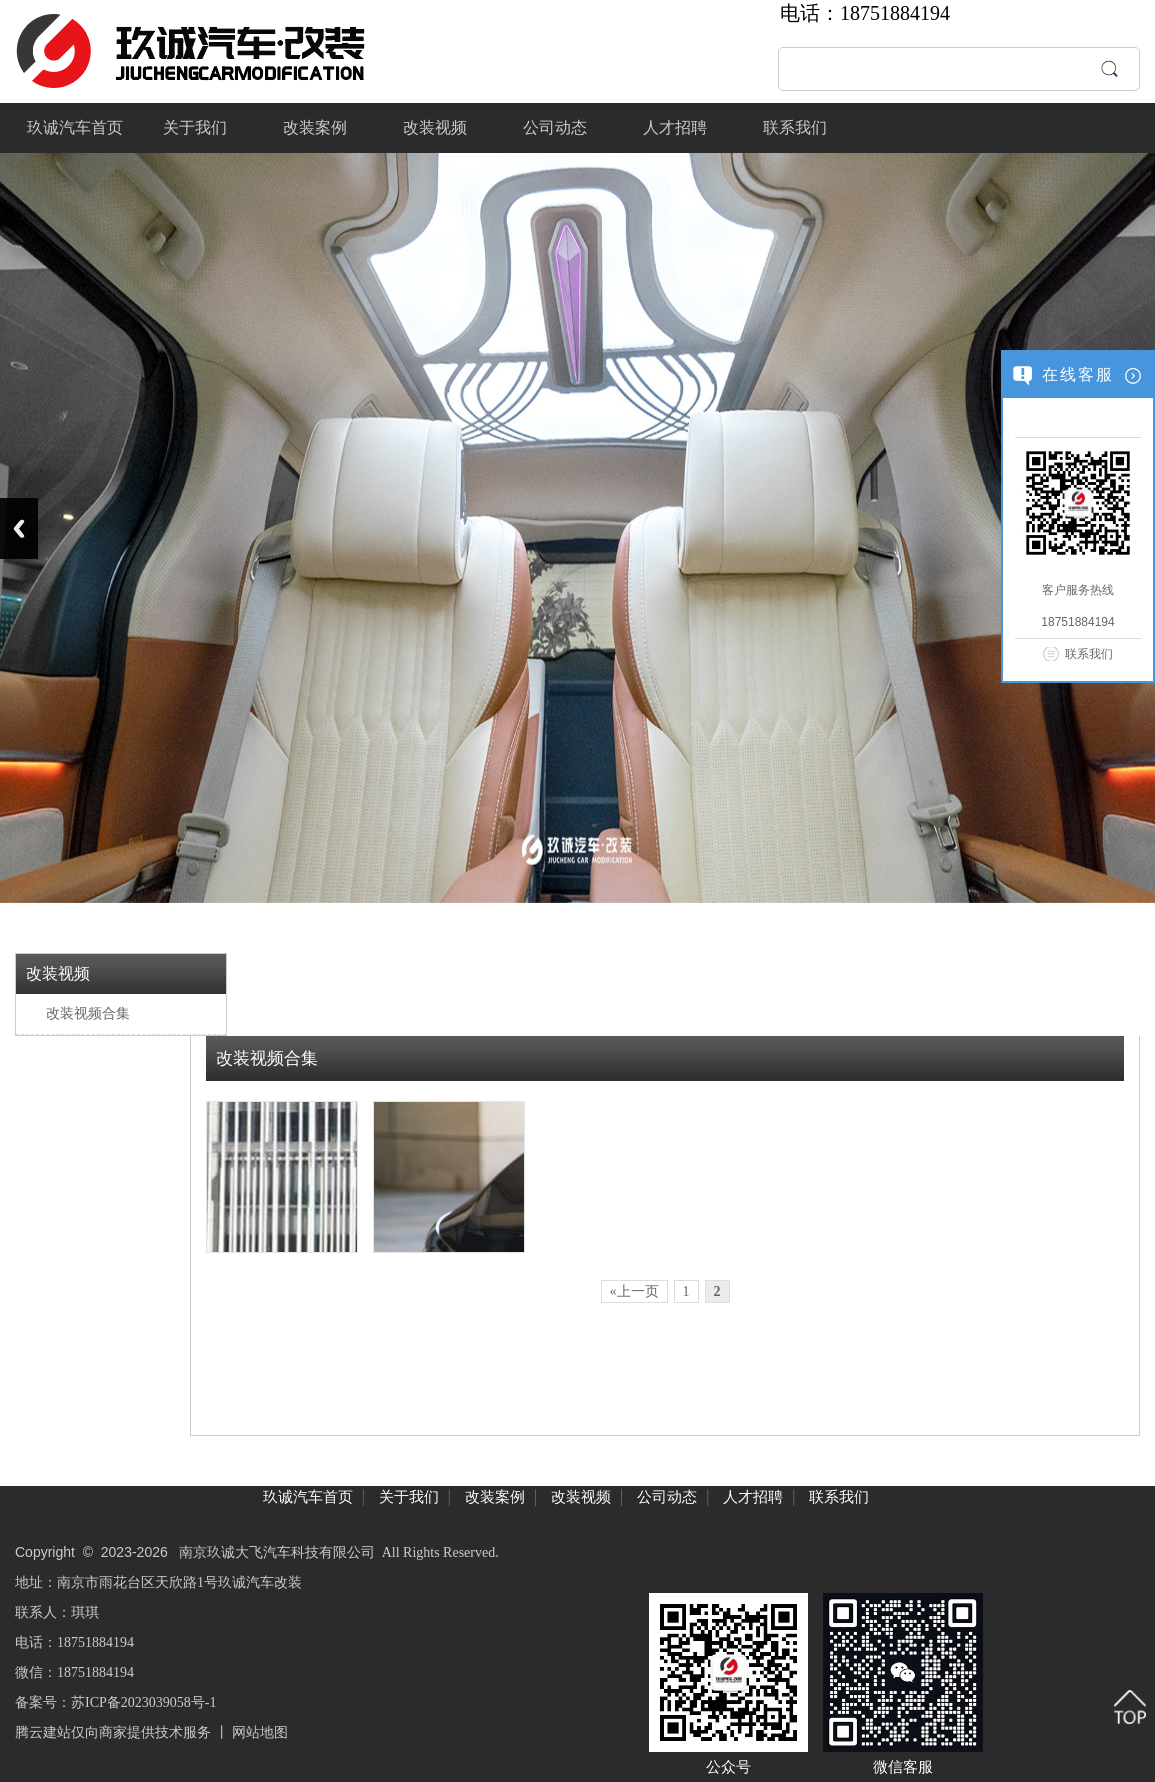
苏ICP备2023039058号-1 (143, 1702)
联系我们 (795, 127)
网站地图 (260, 1732)
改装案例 (315, 127)
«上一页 (634, 1291)
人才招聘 (675, 127)
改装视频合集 (88, 1013)
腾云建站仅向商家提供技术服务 (113, 1732)
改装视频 (435, 127)
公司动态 (555, 127)
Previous (19, 528)
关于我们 (195, 127)
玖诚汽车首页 (75, 127)
